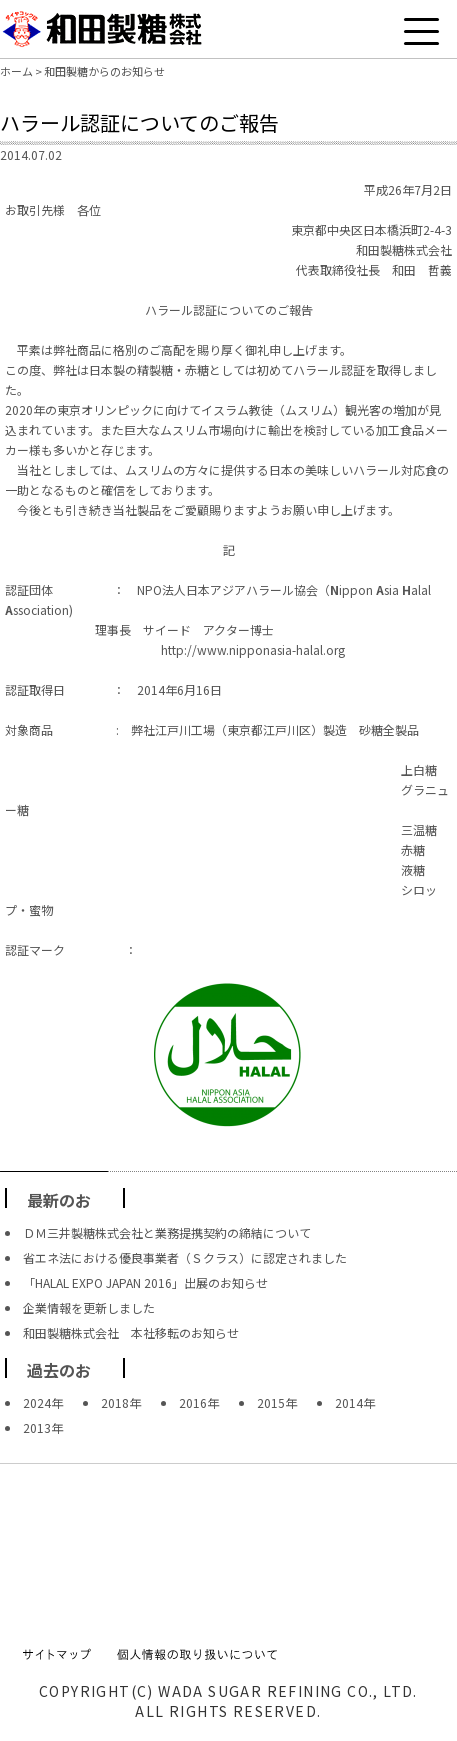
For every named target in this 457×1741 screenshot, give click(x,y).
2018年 (121, 1402)
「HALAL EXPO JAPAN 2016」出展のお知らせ (145, 1282)
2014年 (355, 1402)
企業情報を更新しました (89, 1307)
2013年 (43, 1427)
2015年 (277, 1402)
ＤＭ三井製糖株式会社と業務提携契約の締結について (167, 1232)
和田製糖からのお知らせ (104, 71)
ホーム (16, 71)
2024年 (43, 1402)
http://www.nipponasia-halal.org (253, 649)
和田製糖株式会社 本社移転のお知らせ (131, 1332)
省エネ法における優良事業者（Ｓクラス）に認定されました (185, 1257)
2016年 (199, 1402)
